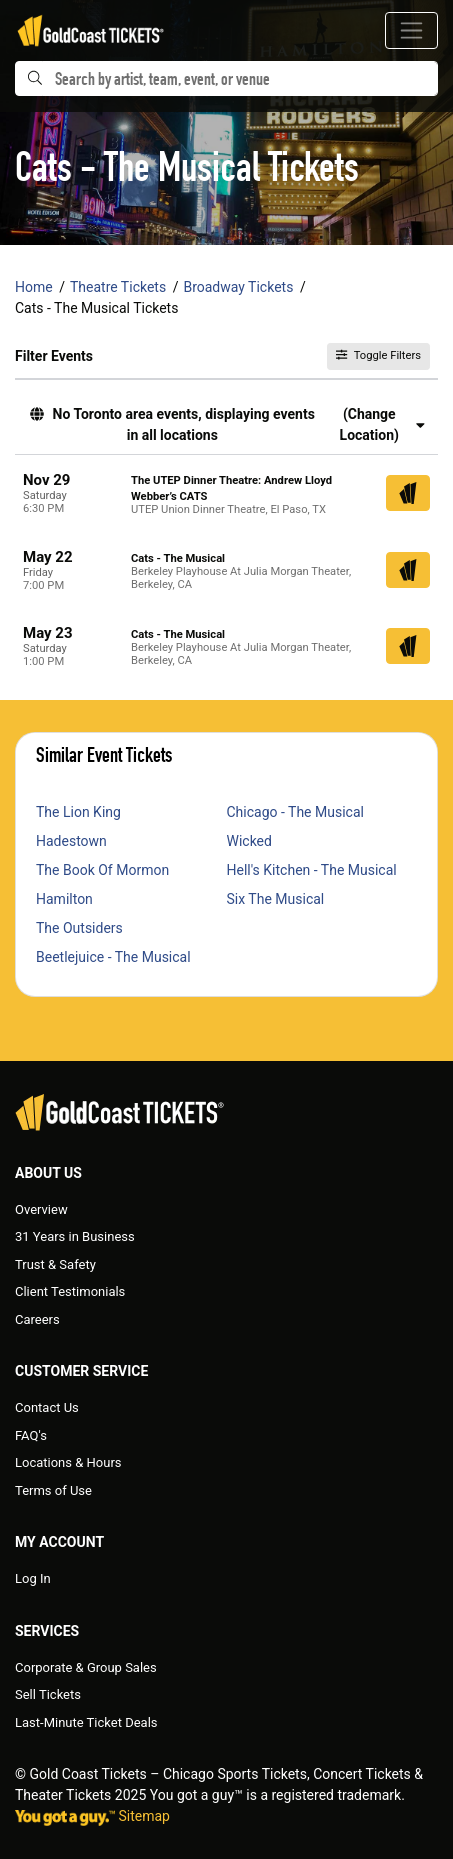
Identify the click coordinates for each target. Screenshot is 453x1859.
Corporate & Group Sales (86, 1667)
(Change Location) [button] (382, 424)
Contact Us (47, 1407)
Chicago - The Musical (295, 812)
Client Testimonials (70, 1291)
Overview (41, 1209)
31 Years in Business (75, 1236)
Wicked (249, 841)
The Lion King (78, 812)
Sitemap (143, 1816)
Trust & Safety (55, 1264)
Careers (37, 1319)
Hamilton (64, 899)
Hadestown (71, 841)
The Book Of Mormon (102, 870)
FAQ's (31, 1435)
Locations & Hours (68, 1462)
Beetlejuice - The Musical (113, 957)
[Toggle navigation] (411, 30)
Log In (33, 1578)
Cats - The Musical (178, 558)
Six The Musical (276, 899)
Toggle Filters (378, 355)
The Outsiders (79, 928)
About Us (48, 1173)
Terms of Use (53, 1490)
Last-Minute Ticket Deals (86, 1722)
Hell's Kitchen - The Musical (312, 870)
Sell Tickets (48, 1694)
